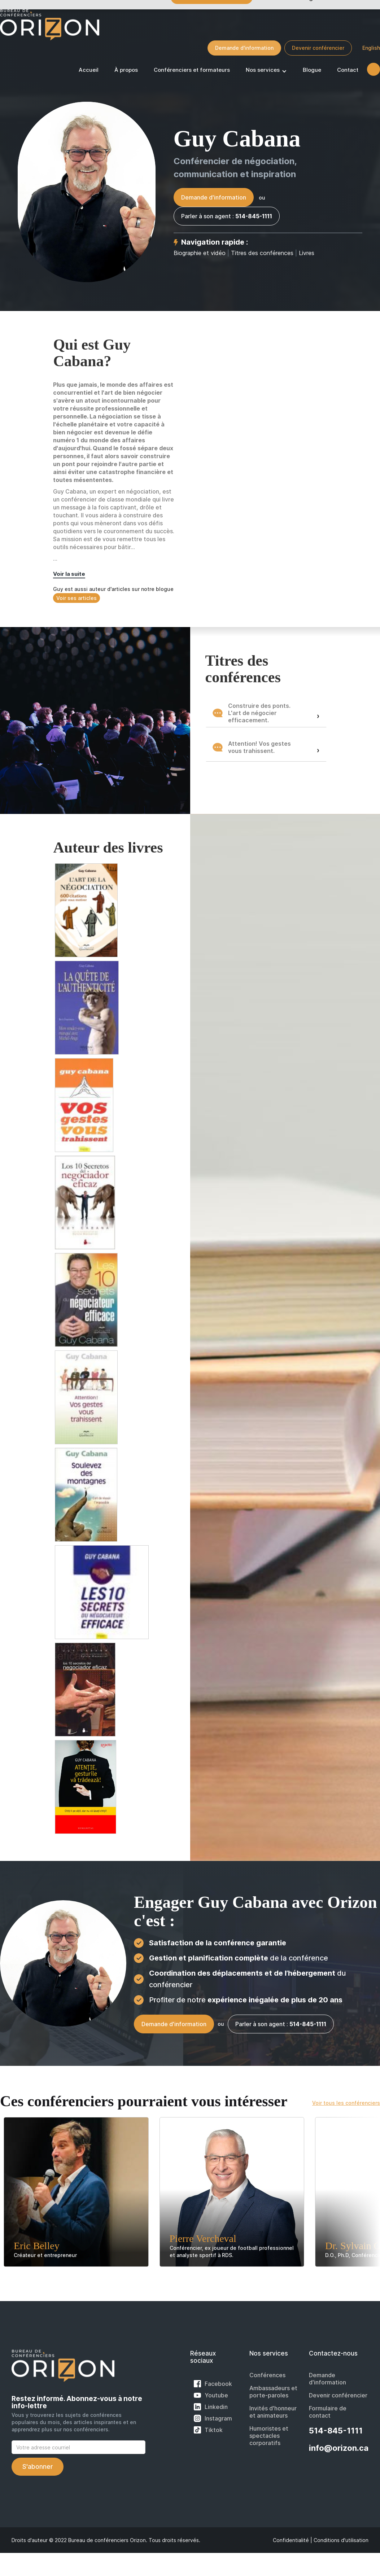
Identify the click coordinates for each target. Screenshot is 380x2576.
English (371, 48)
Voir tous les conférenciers (346, 2103)
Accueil (89, 69)
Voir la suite (69, 573)
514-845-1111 (336, 2430)
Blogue (312, 69)
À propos (126, 69)
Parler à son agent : (226, 216)
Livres (306, 253)
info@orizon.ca (338, 2448)
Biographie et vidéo (200, 253)
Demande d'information (244, 48)
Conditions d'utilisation (341, 2540)
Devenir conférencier (318, 48)
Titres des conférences (263, 253)
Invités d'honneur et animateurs (273, 2412)
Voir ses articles (76, 598)
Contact (347, 69)
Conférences (267, 2375)
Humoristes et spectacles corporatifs (268, 2435)
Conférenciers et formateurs (192, 69)
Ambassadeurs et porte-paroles (273, 2391)
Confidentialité (291, 2540)
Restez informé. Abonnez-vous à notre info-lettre (77, 2402)
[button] (266, 71)
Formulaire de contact (327, 2412)
